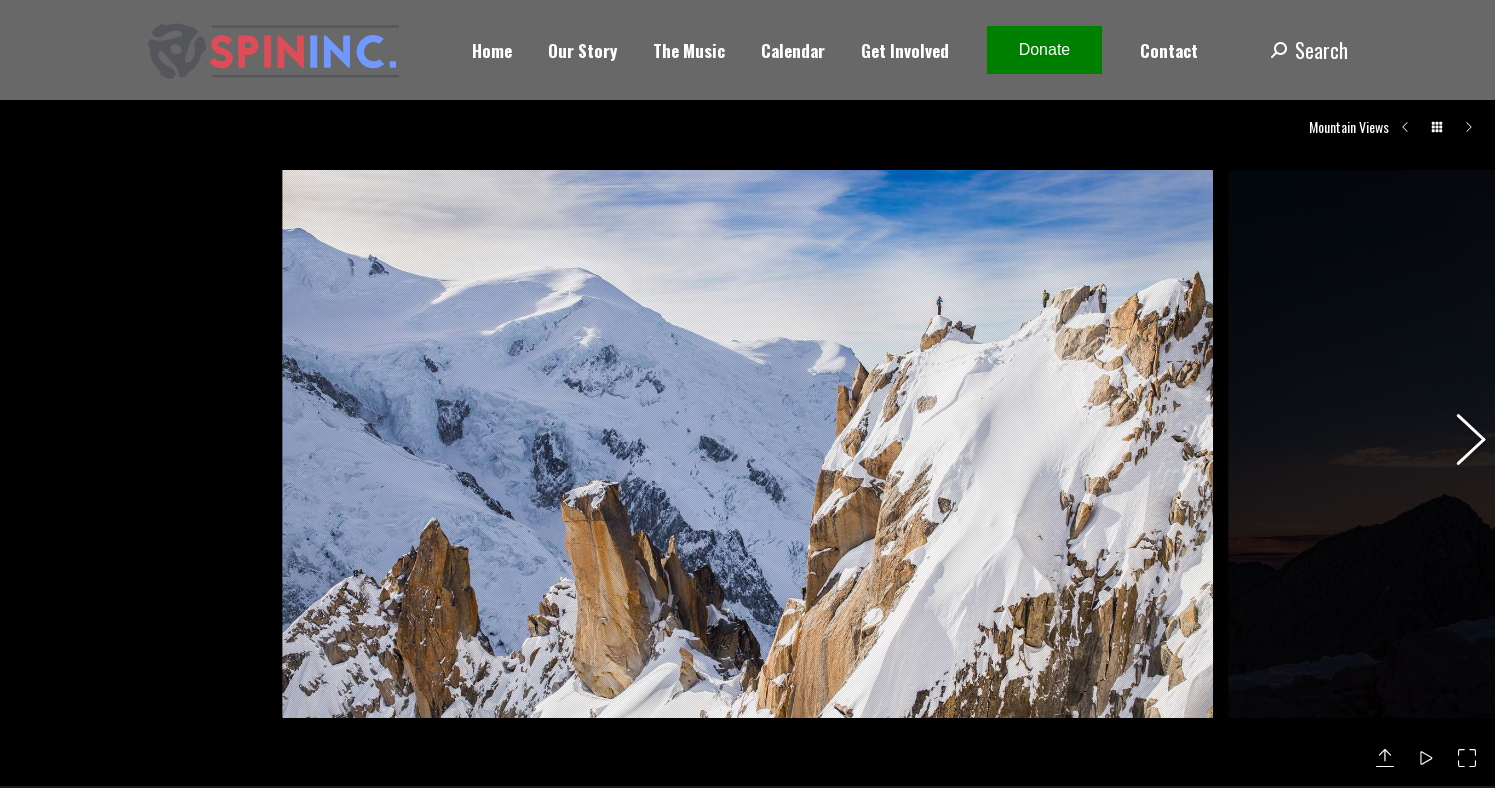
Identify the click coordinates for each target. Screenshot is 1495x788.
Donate (1045, 49)
